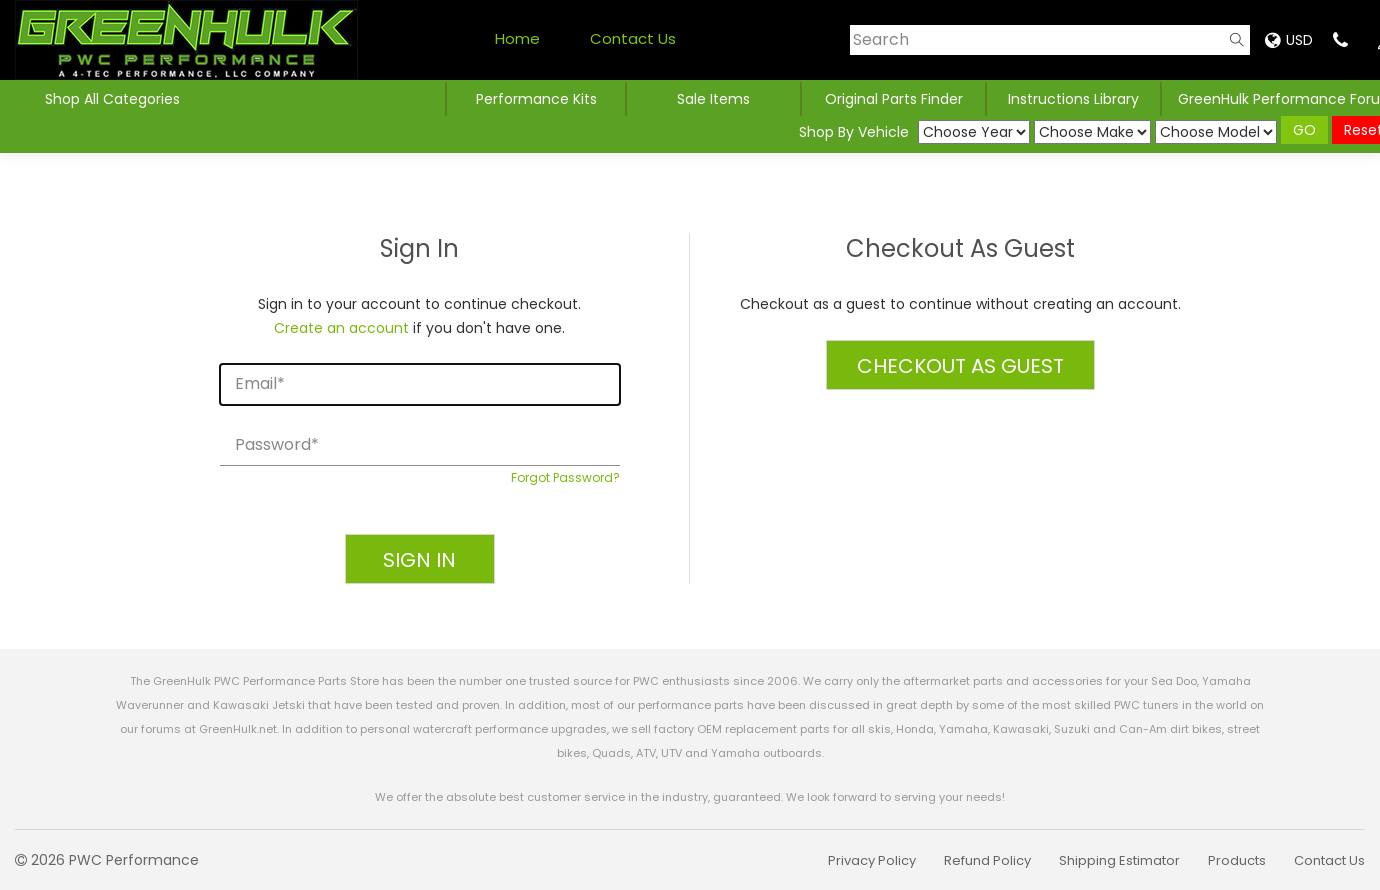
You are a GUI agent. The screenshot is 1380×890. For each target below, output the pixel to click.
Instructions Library (1073, 99)
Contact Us (633, 38)
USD (1289, 40)
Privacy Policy (872, 860)
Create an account (341, 328)
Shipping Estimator (1119, 860)
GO (1304, 130)
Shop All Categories (112, 99)
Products (1237, 860)
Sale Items (713, 99)
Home (517, 38)
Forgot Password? (565, 477)
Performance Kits (536, 99)
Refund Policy (987, 860)
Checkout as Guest (960, 366)
